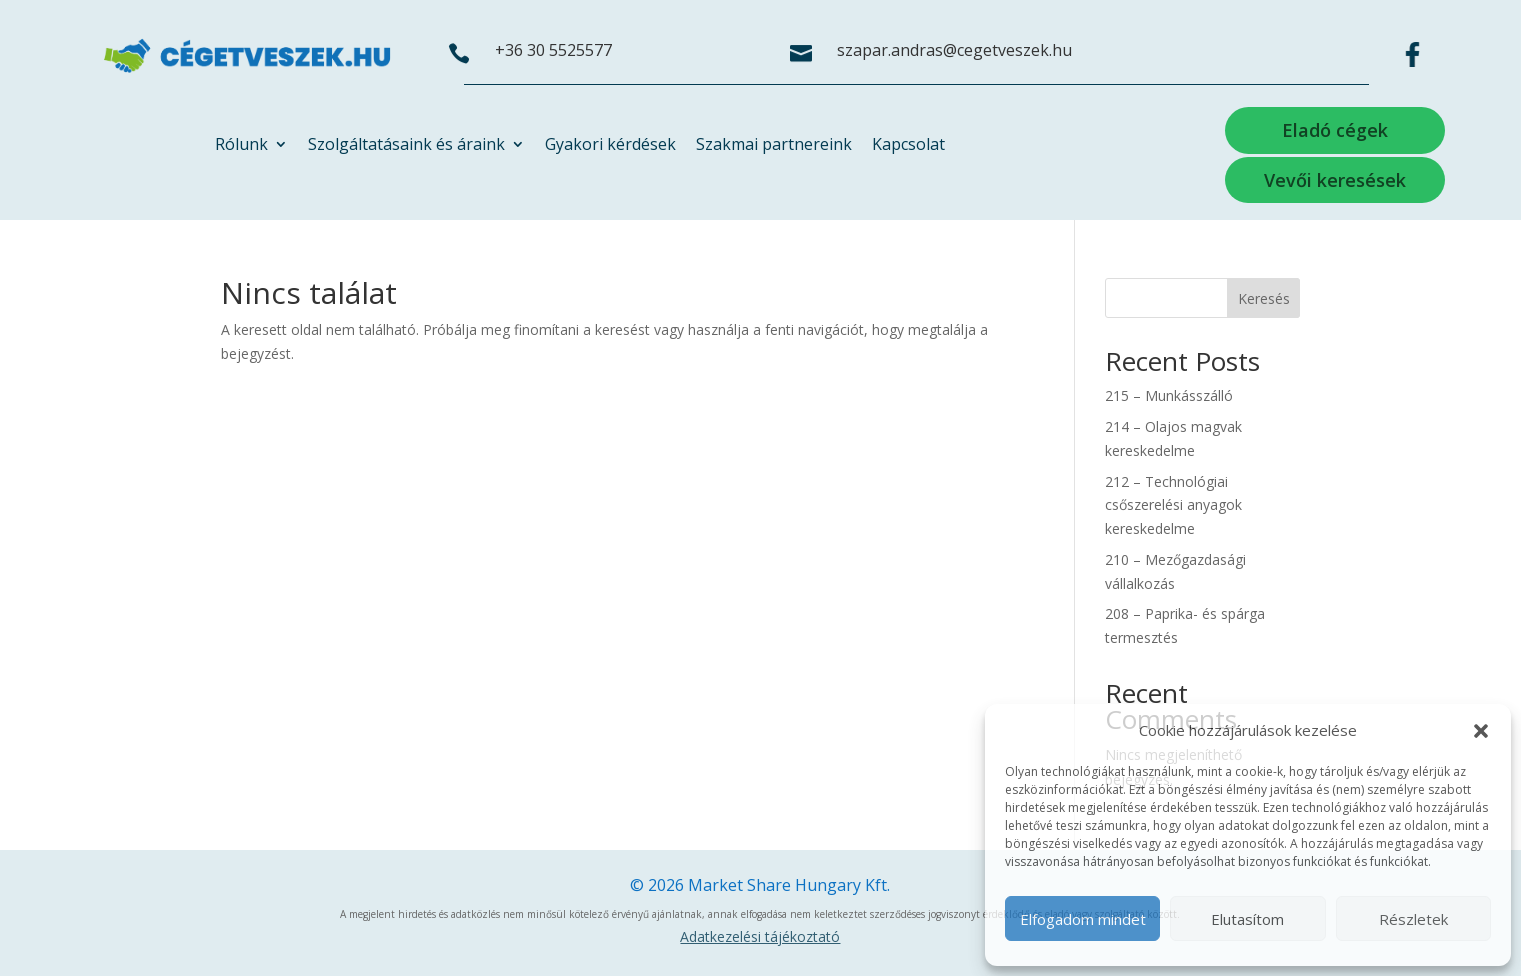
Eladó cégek (1335, 130)
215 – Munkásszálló (1169, 395)
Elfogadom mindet (1083, 919)
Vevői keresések (1335, 180)
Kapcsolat (908, 146)
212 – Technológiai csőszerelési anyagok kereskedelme (1173, 505)
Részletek (1413, 919)
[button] (1481, 731)
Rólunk (241, 146)
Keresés (1264, 298)
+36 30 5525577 (553, 50)
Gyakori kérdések (610, 146)
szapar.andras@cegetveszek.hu (954, 50)
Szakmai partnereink (774, 146)
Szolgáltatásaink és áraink (406, 146)
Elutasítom (1247, 919)
